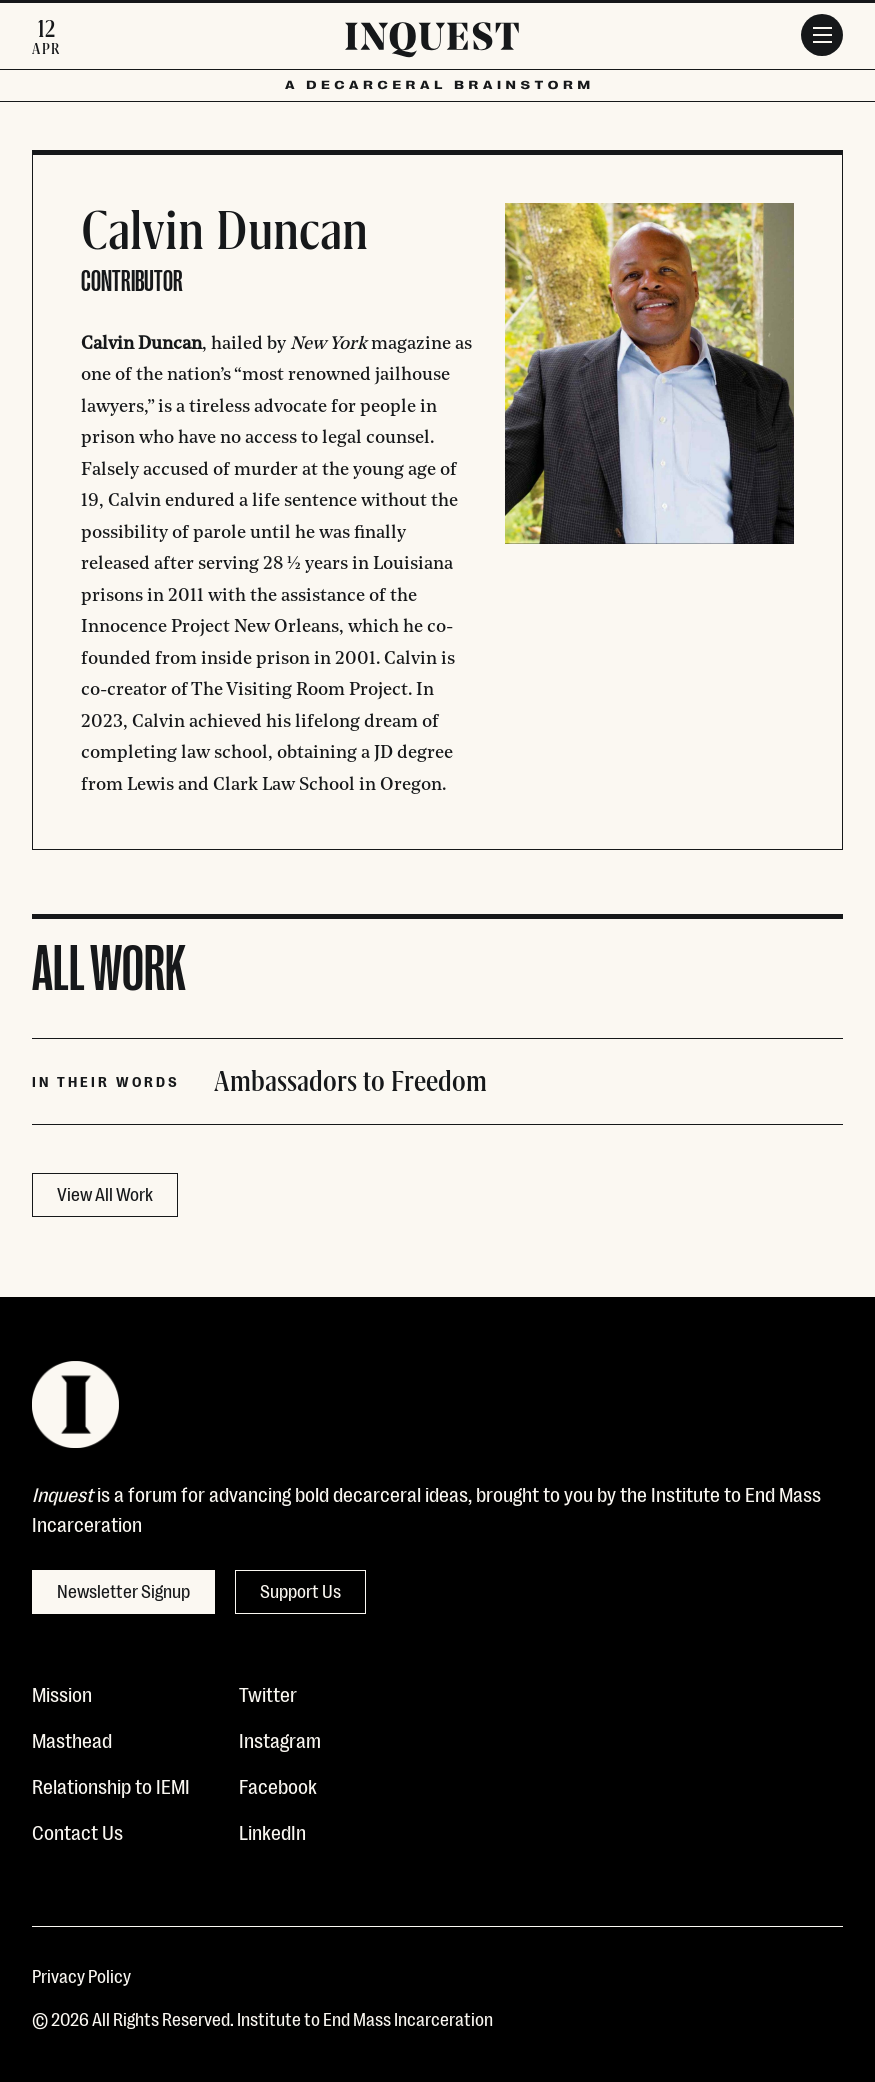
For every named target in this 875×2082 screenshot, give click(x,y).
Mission (62, 1693)
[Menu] (822, 35)
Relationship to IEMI (111, 1785)
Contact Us (77, 1831)
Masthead (72, 1739)
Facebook (278, 1785)
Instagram (280, 1739)
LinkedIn (272, 1831)
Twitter (268, 1693)
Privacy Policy (81, 1975)
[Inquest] (432, 43)
